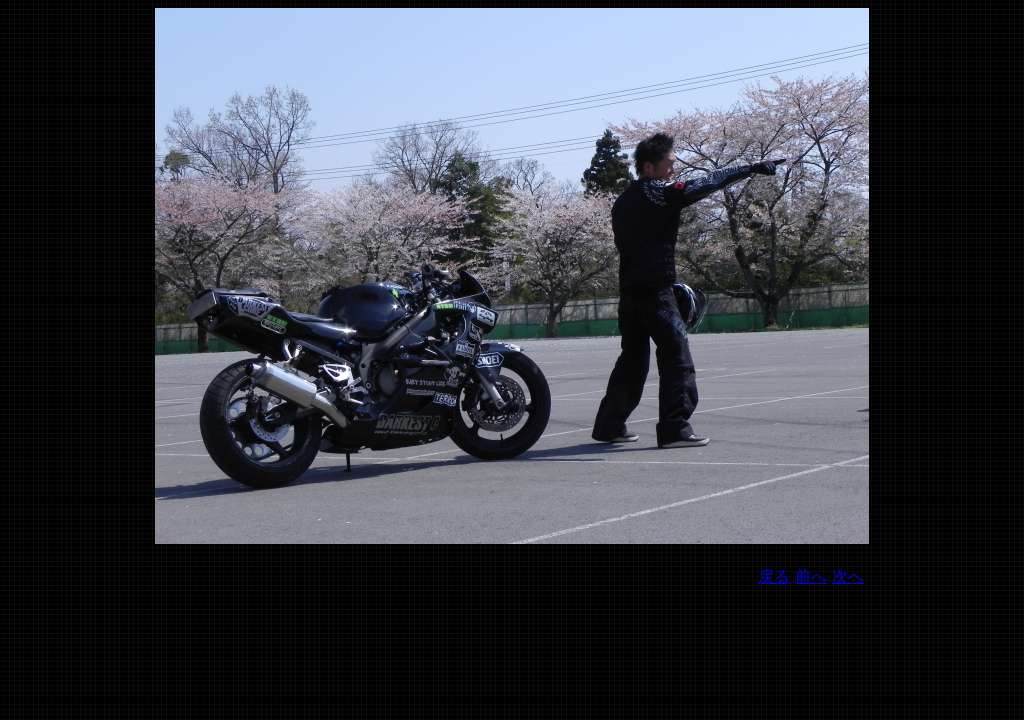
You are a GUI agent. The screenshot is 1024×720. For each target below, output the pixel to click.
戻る (774, 576)
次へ (848, 576)
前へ (811, 576)
